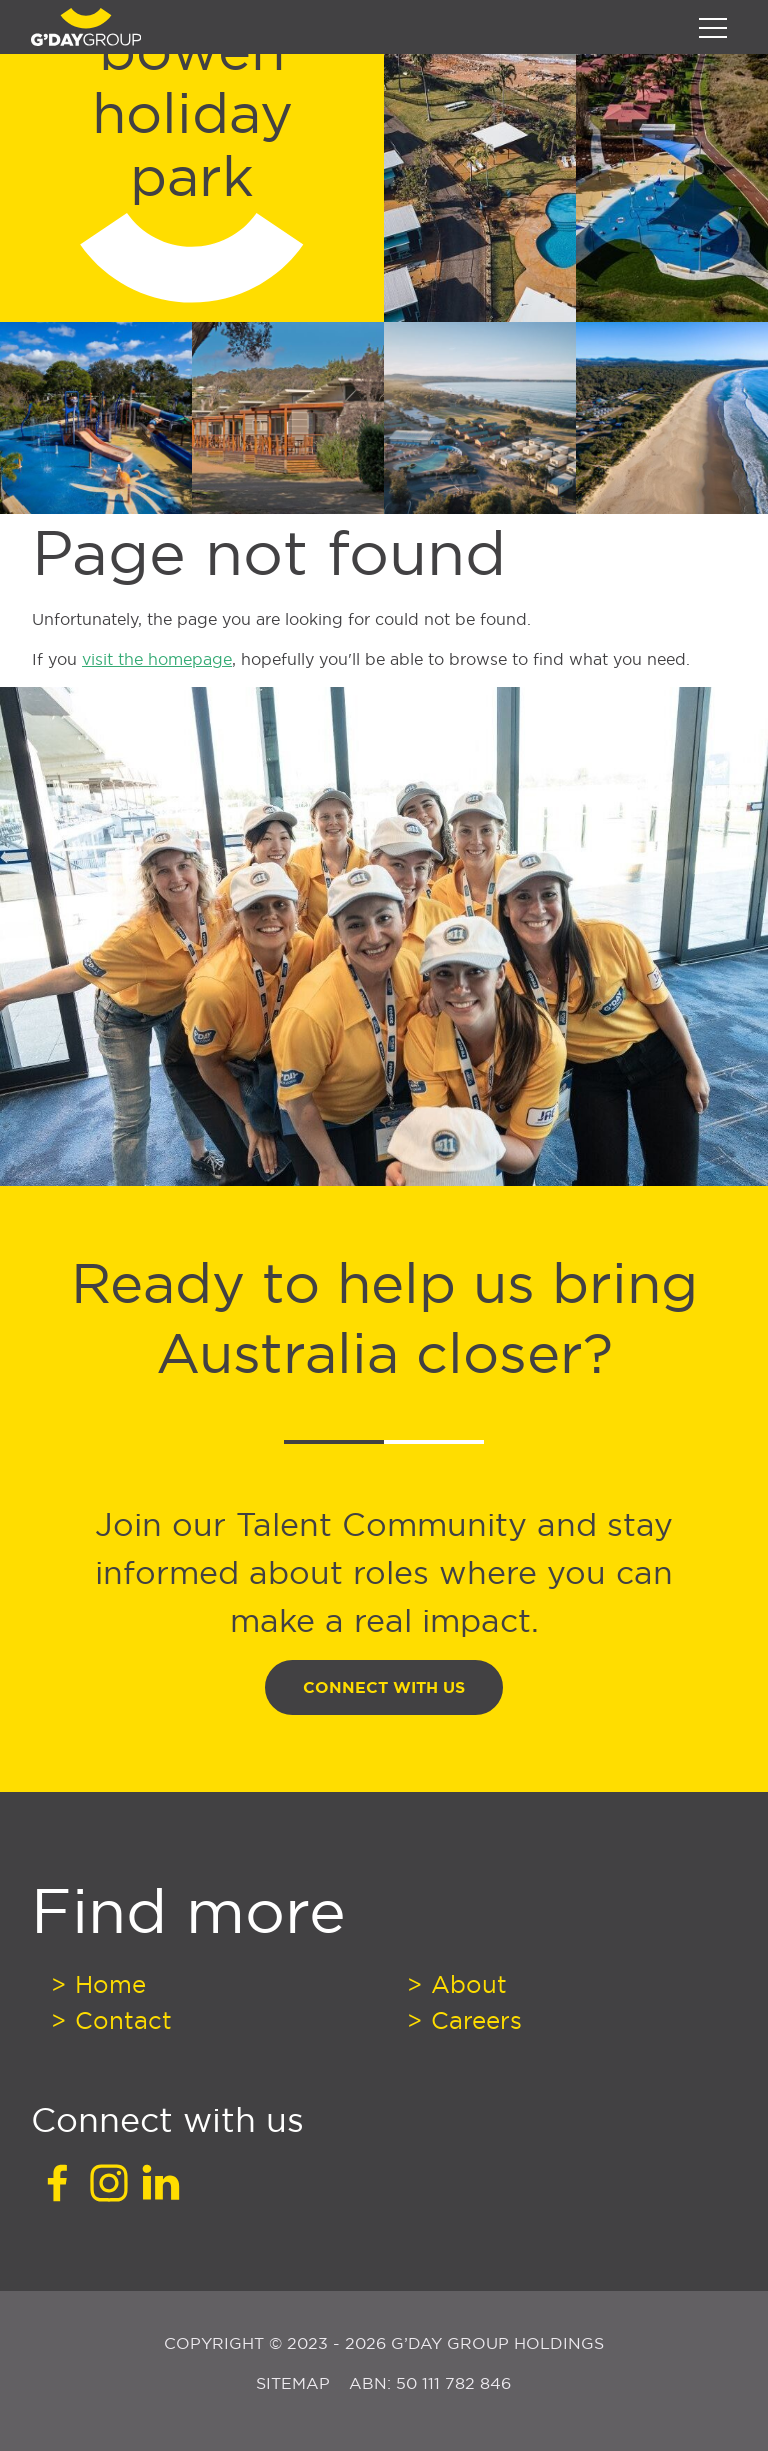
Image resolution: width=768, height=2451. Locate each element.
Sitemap (295, 2383)
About (465, 1984)
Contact (120, 2020)
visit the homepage (157, 659)
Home (107, 1984)
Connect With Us (384, 1687)
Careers (473, 2020)
